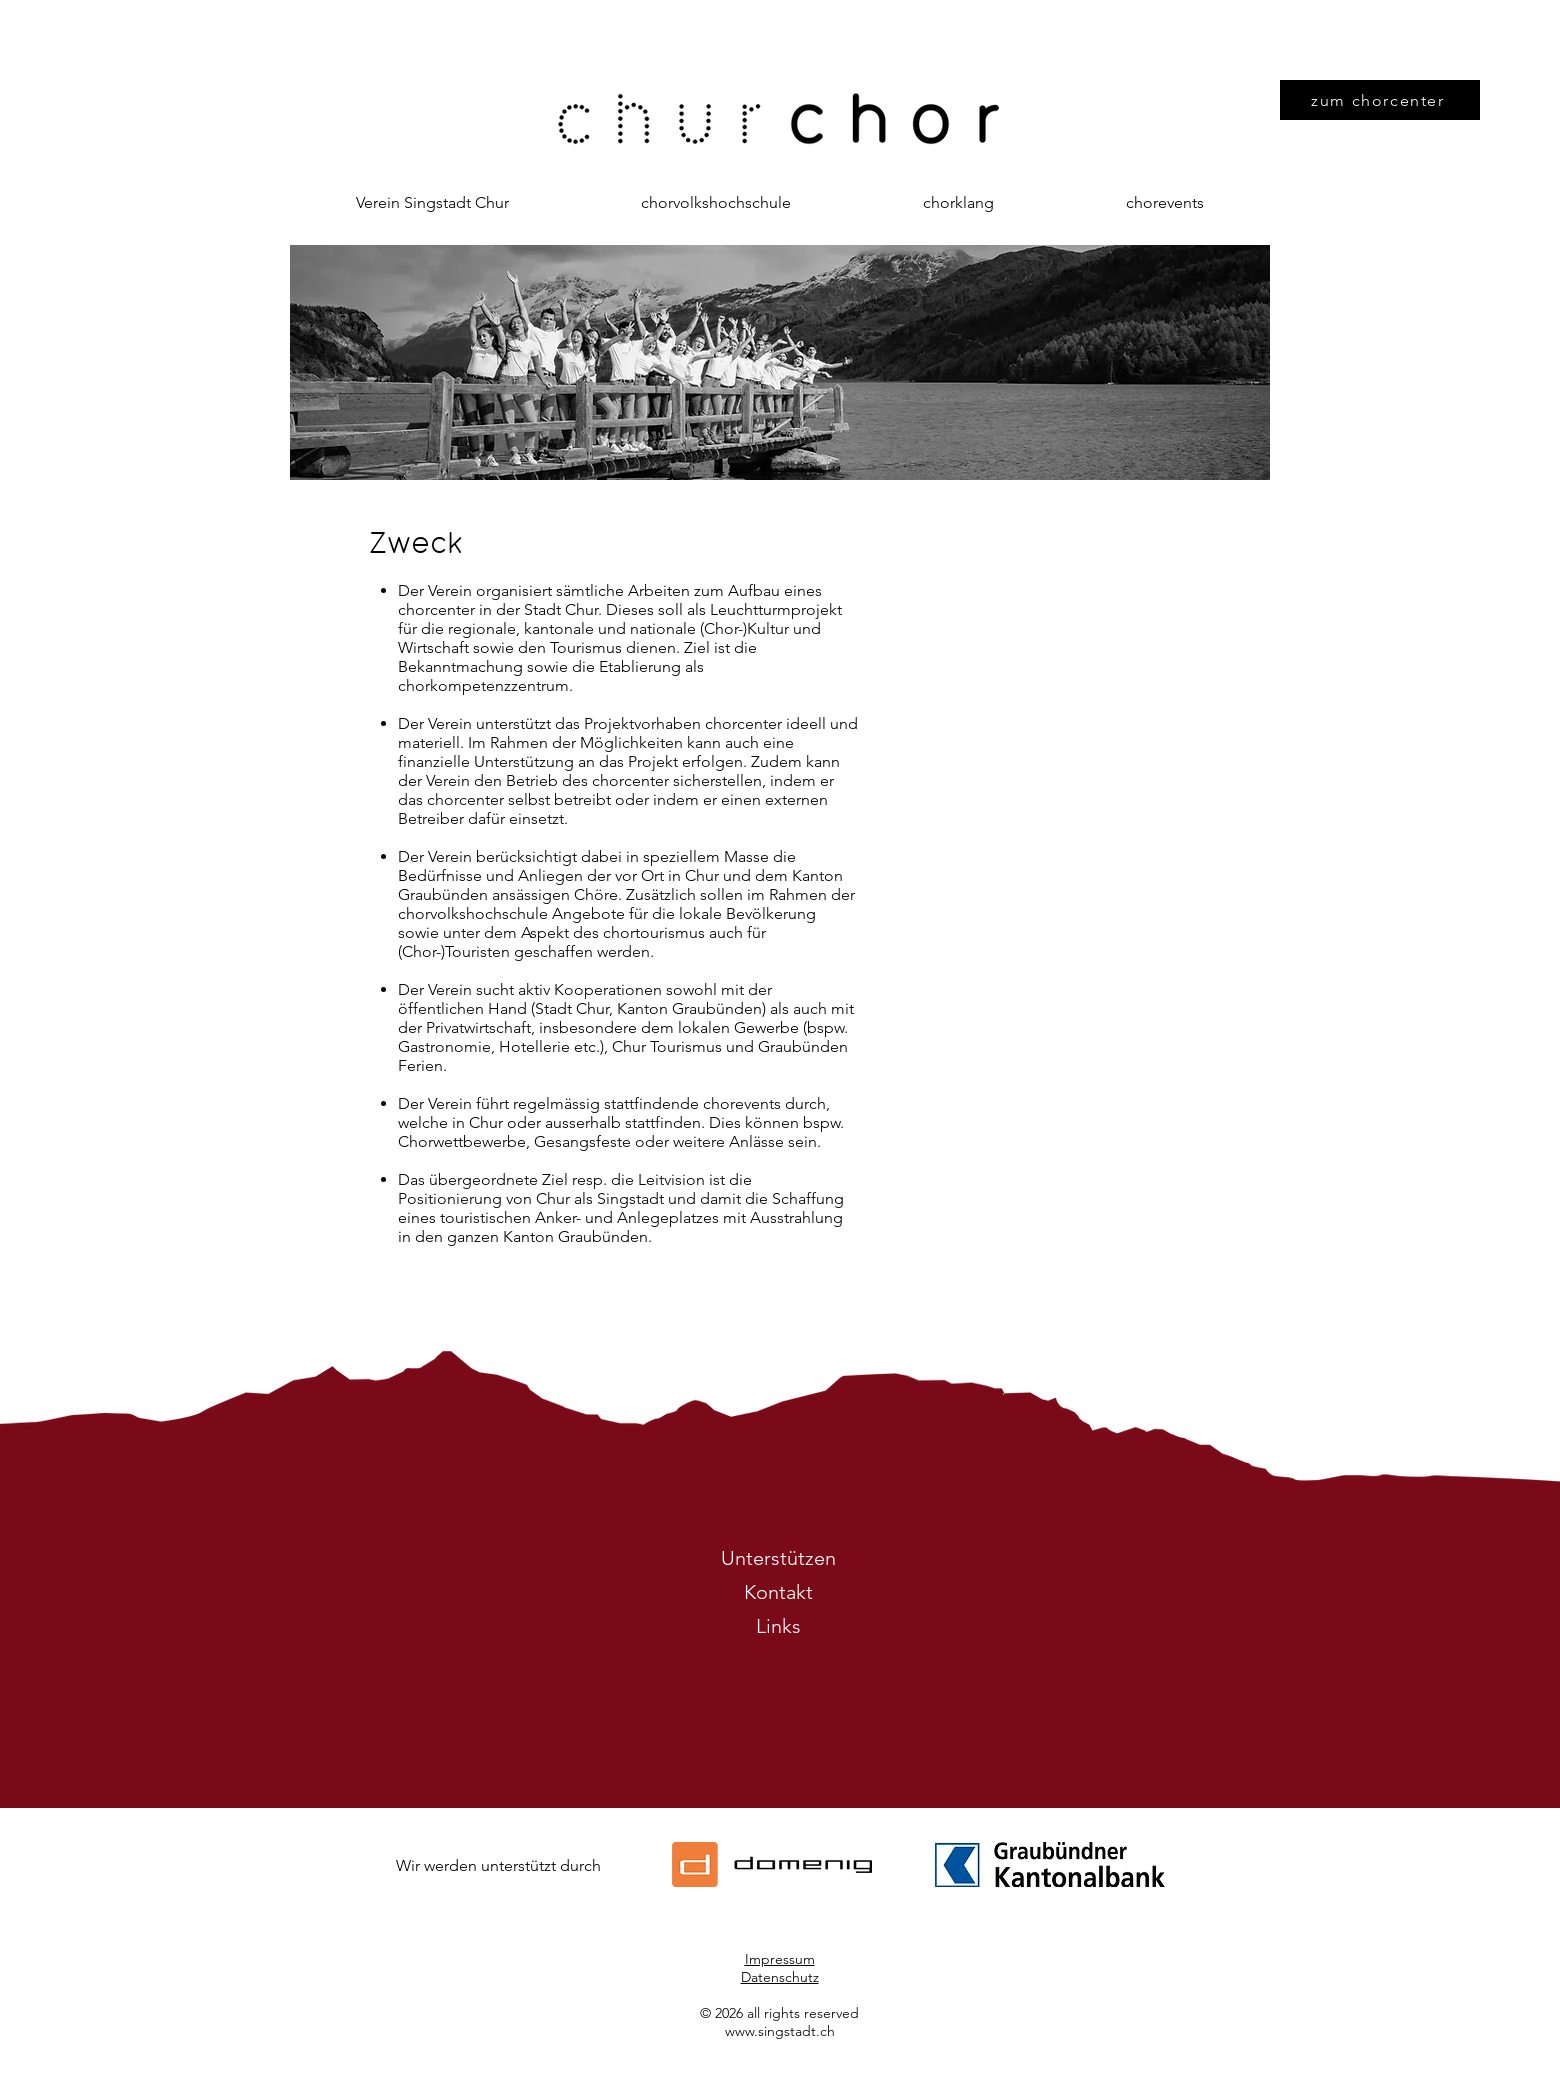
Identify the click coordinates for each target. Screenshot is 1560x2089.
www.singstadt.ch (780, 2031)
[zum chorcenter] (1380, 100)
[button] (432, 203)
